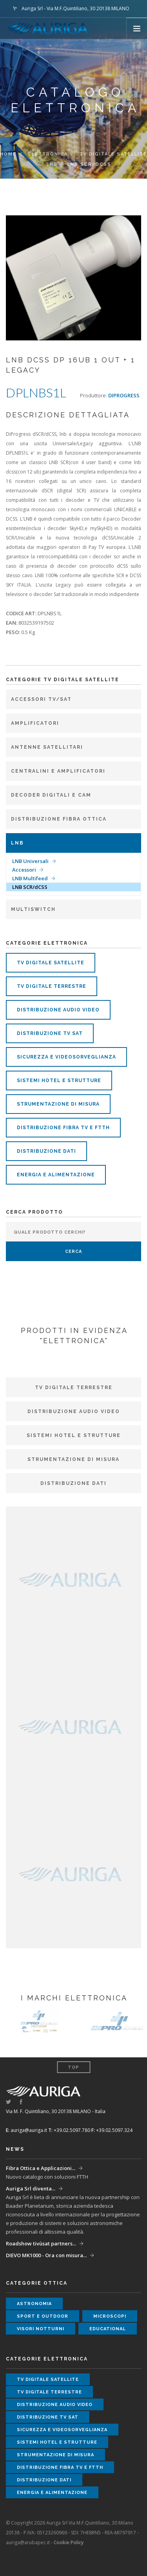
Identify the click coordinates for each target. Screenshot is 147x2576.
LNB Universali (30, 861)
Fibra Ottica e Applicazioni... (40, 2168)
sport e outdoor (42, 2316)
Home (8, 154)
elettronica (48, 154)
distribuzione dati (46, 1151)
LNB (52, 164)
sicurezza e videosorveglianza (66, 1057)
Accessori (24, 869)
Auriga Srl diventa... (30, 2188)
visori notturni (40, 2328)
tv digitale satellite (50, 962)
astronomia (34, 2303)
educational (107, 2328)
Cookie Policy (68, 2542)
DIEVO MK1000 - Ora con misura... (46, 2255)
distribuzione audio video (58, 1010)
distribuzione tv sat (50, 1033)
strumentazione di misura (58, 1104)
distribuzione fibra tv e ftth (63, 1127)
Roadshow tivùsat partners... (41, 2243)
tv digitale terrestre (51, 986)
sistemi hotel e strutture (59, 1080)
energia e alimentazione (56, 1174)
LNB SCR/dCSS (29, 886)
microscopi (109, 2316)
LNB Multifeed (30, 878)
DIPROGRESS (124, 395)
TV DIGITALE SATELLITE (113, 154)
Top (73, 2067)
